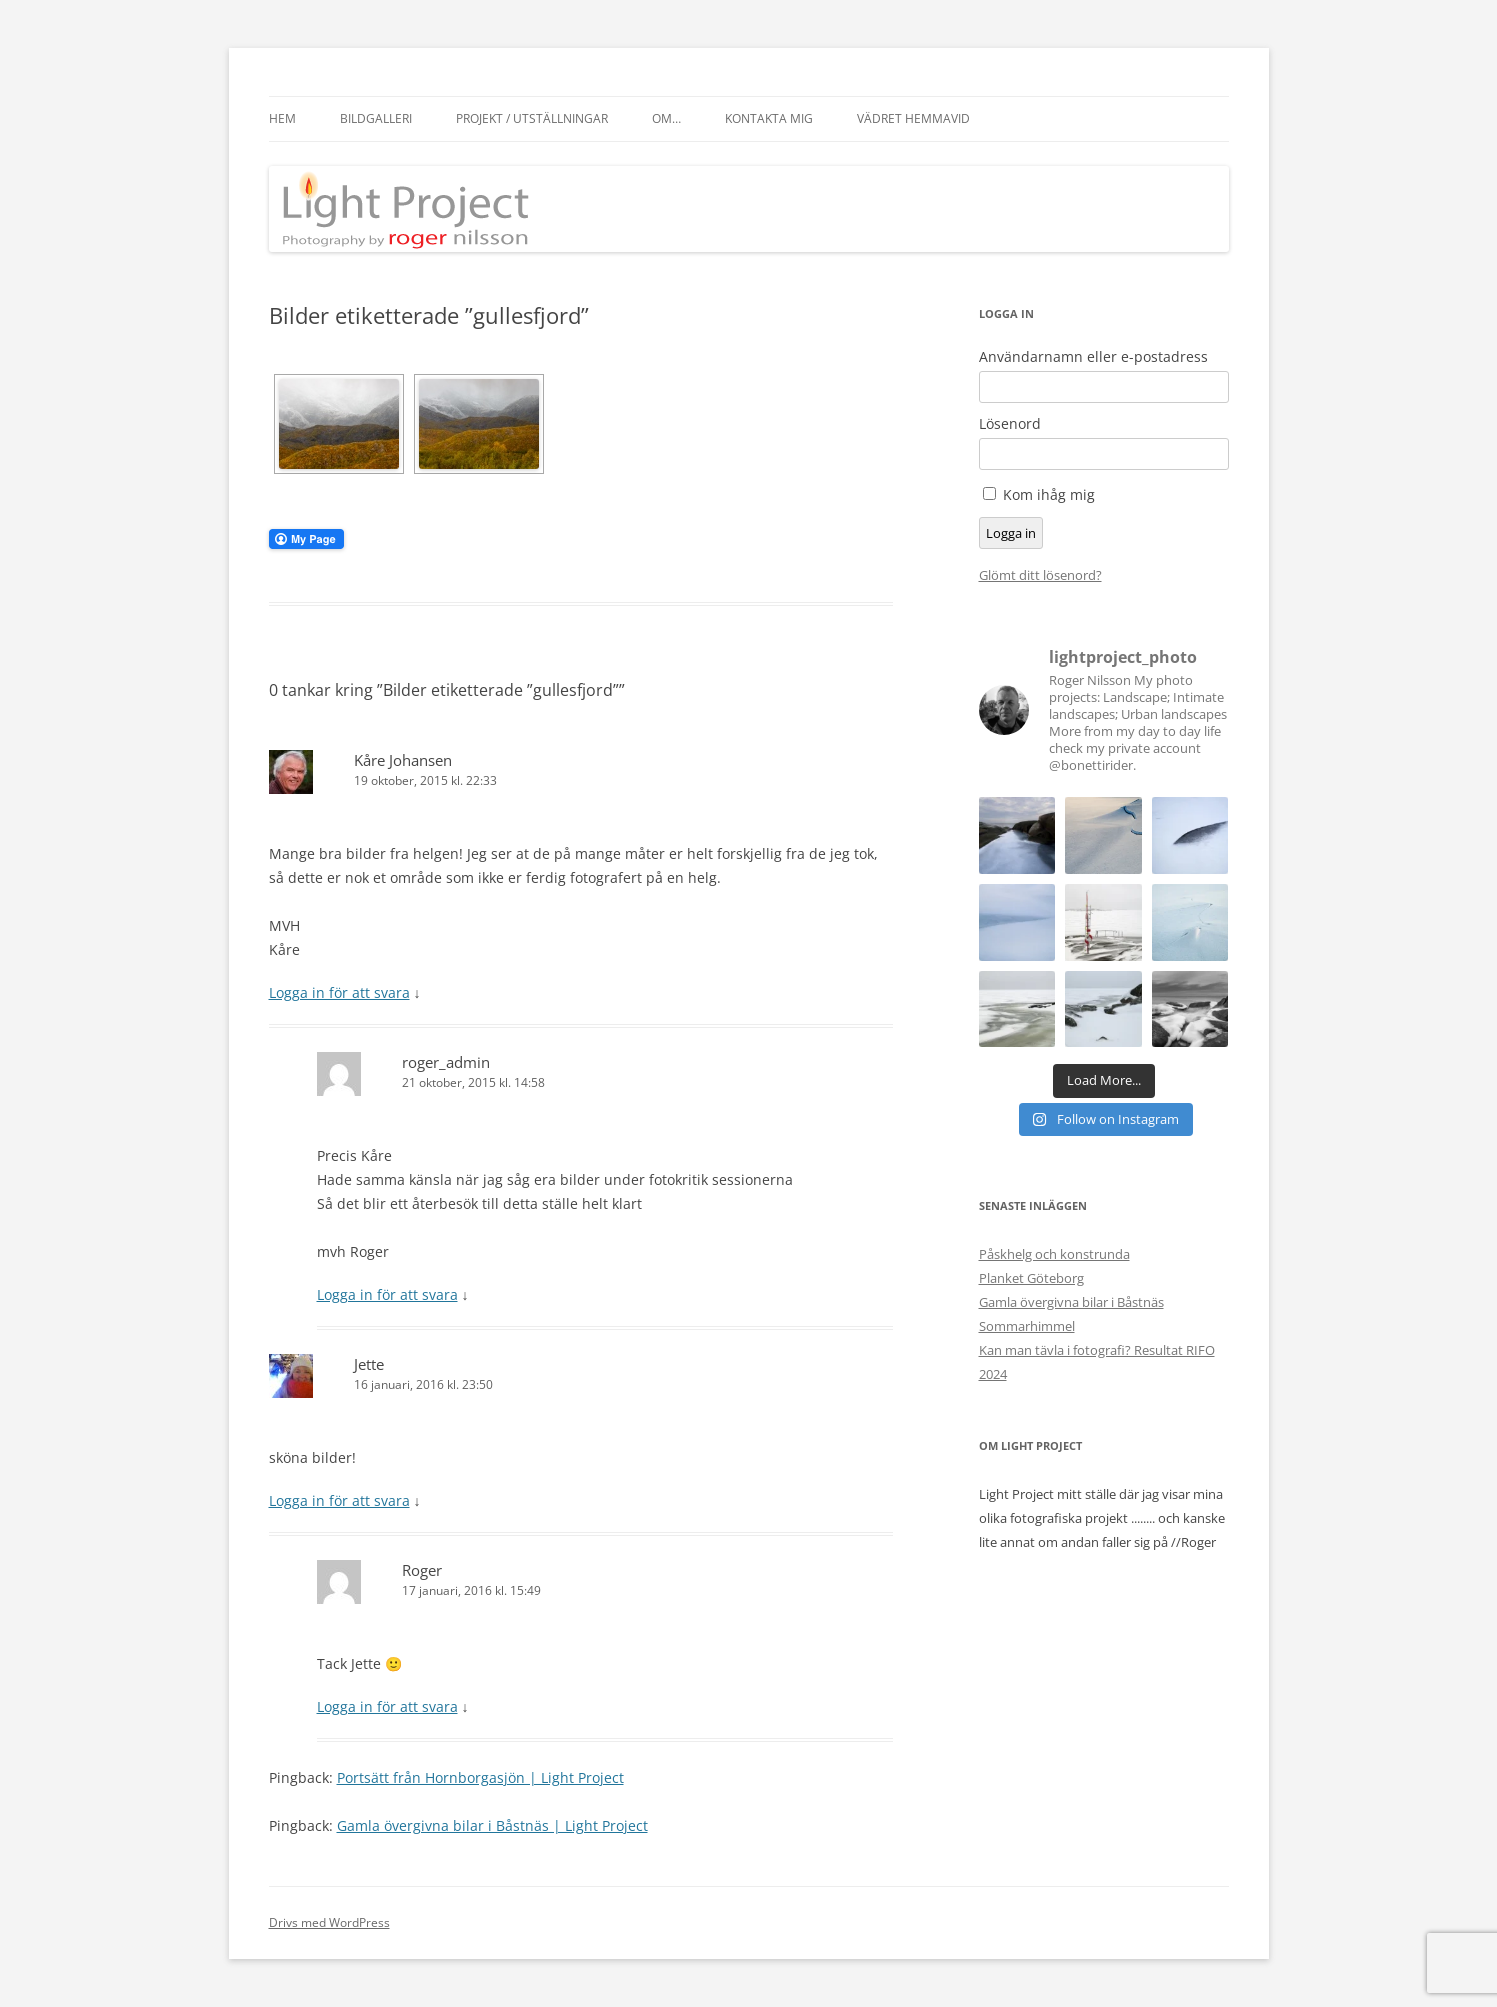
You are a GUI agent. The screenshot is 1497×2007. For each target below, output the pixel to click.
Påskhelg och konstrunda (1054, 1254)
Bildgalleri (376, 118)
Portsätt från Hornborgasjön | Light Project (480, 1777)
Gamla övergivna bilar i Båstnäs (1071, 1302)
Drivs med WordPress (329, 1922)
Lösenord (1010, 424)
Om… (666, 118)
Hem (282, 118)
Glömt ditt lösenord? (1040, 575)
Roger (422, 1570)
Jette (369, 1364)
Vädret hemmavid (913, 118)
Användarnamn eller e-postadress (1093, 357)
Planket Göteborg (1031, 1278)
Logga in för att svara (339, 992)
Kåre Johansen (403, 760)
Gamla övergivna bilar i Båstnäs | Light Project (492, 1825)
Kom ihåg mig (1049, 494)
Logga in (1011, 533)
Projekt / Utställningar (532, 118)
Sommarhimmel (1027, 1326)
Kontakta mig (769, 118)
